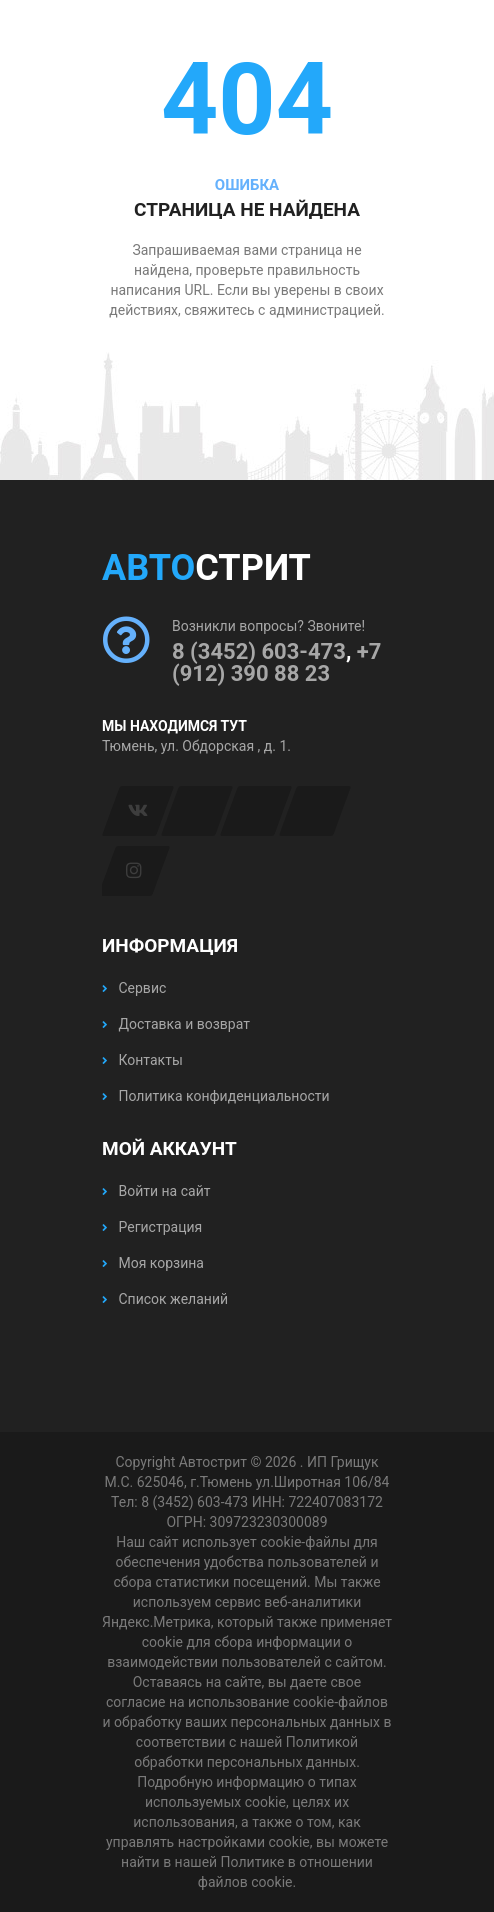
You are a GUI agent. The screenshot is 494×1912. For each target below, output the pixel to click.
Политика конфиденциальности (216, 1096)
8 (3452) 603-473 (259, 651)
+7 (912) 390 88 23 (276, 662)
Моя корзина (153, 1263)
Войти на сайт (156, 1191)
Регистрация (152, 1227)
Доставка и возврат (176, 1024)
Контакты (142, 1060)
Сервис (134, 988)
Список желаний (165, 1299)
